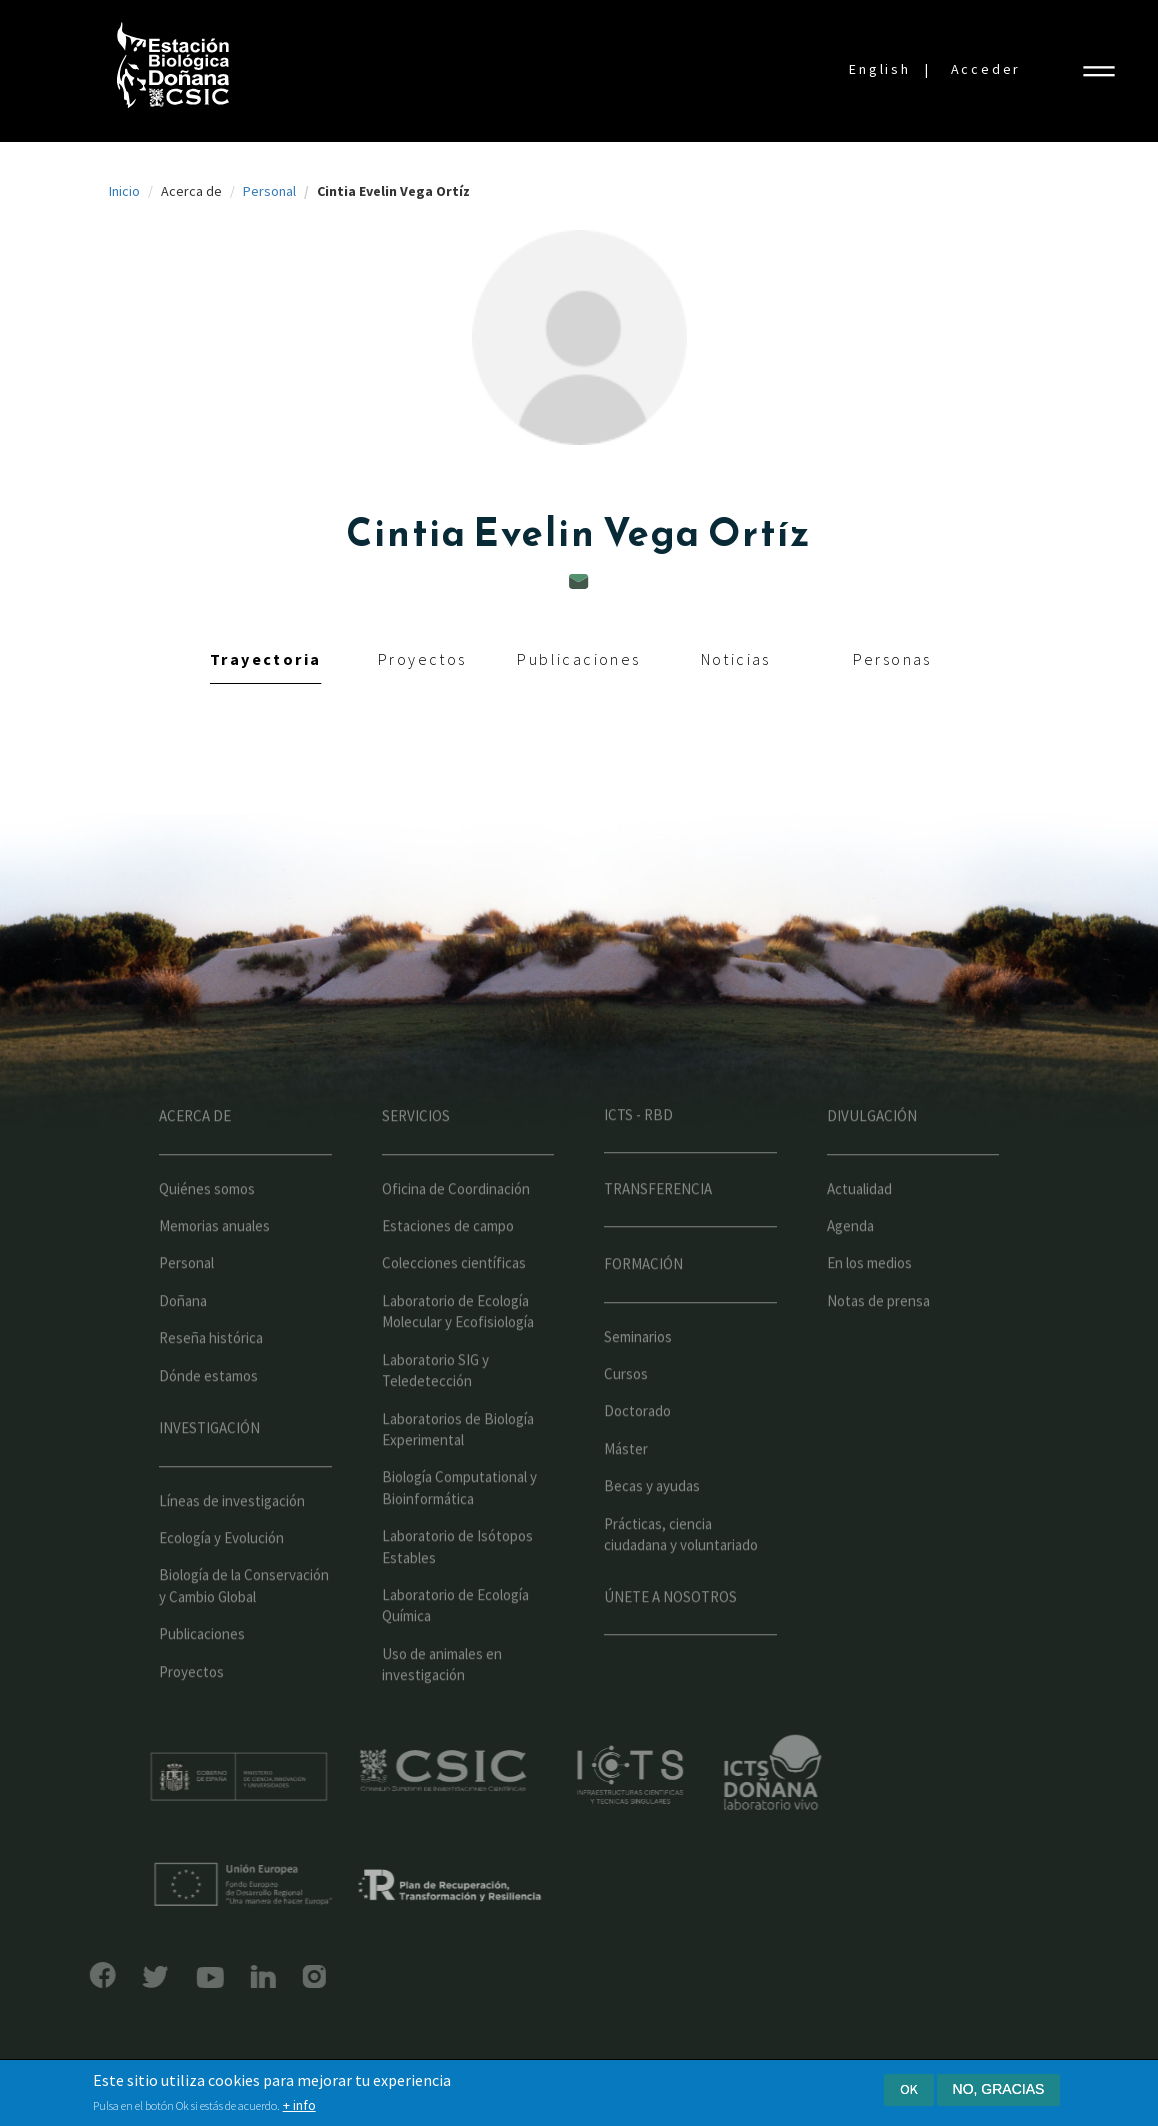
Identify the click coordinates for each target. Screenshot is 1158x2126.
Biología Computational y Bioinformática (459, 1528)
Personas (892, 659)
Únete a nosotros (670, 1636)
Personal (269, 191)
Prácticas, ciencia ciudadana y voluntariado (681, 1574)
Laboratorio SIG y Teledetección (435, 1410)
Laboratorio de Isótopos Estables (457, 1586)
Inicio (124, 191)
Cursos (626, 1413)
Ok (909, 2090)
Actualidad (859, 1228)
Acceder (986, 69)
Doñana (183, 1340)
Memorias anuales (214, 1265)
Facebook (63, 1975)
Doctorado (637, 1451)
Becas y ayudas (652, 1526)
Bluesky (116, 1977)
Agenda (850, 1265)
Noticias (736, 659)
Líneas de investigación (232, 1540)
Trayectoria (265, 659)
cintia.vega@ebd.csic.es (579, 581)
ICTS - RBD (638, 1154)
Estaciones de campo (448, 1265)
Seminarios (638, 1376)
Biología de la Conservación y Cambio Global (244, 1626)
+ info (299, 2106)
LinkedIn (222, 1976)
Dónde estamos (208, 1415)
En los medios (869, 1303)
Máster (626, 1488)
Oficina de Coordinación (456, 1228)
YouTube (169, 1977)
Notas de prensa (878, 1340)
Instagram (274, 1976)
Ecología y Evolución (221, 1577)
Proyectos (422, 659)
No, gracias (999, 2090)
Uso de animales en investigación (442, 1704)
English (880, 69)
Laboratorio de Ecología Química (455, 1645)
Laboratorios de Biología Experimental (458, 1469)
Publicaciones (578, 659)
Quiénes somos (207, 1228)
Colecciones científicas (454, 1303)
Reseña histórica (211, 1378)
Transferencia (658, 1228)
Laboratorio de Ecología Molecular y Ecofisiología (458, 1351)
